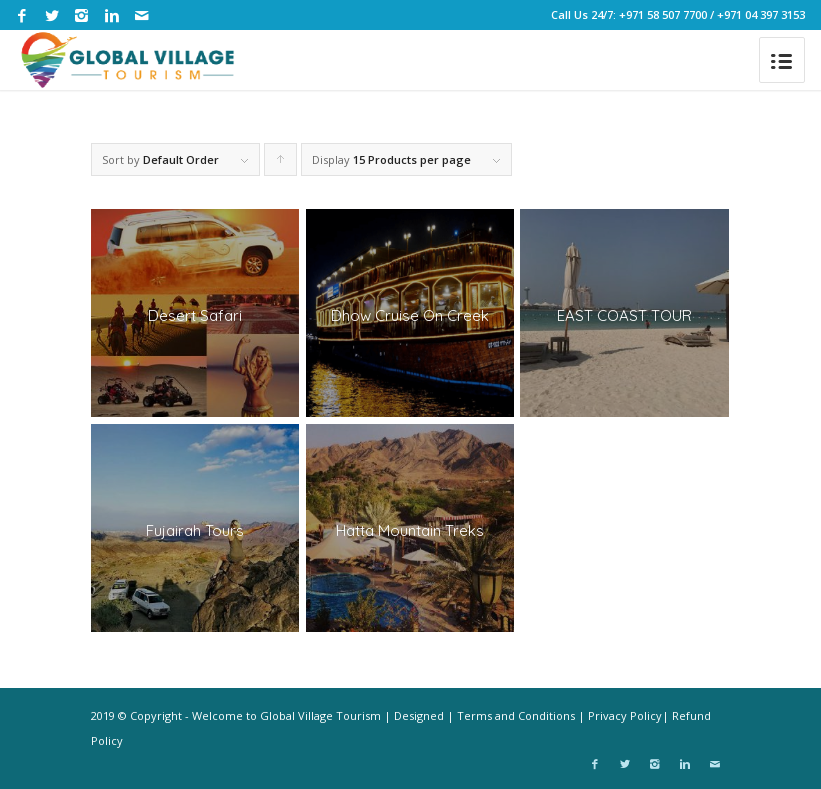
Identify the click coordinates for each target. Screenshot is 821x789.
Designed (419, 715)
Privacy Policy (625, 715)
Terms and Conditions (516, 715)
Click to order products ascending (281, 164)
